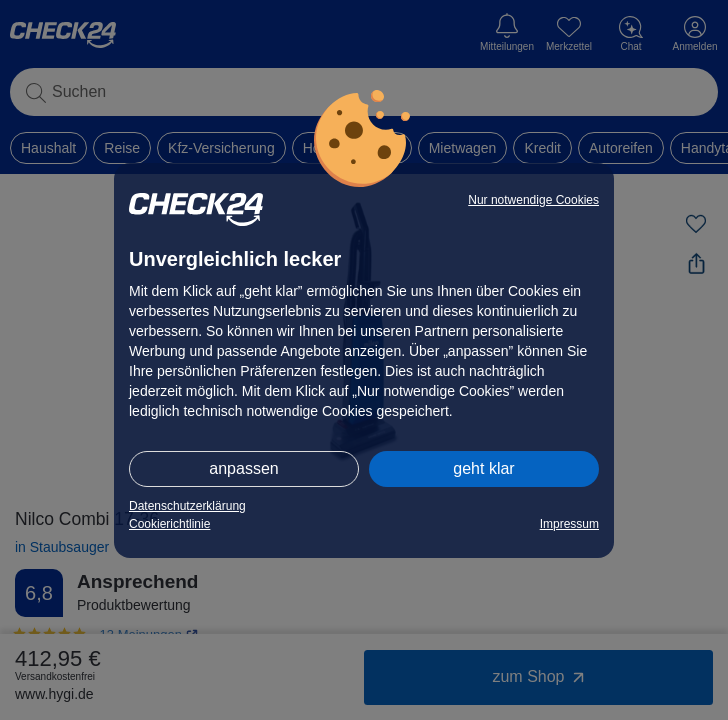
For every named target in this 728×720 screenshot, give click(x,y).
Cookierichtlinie (169, 524)
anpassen (243, 468)
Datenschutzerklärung (187, 506)
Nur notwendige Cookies (533, 200)
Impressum (569, 524)
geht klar (483, 468)
